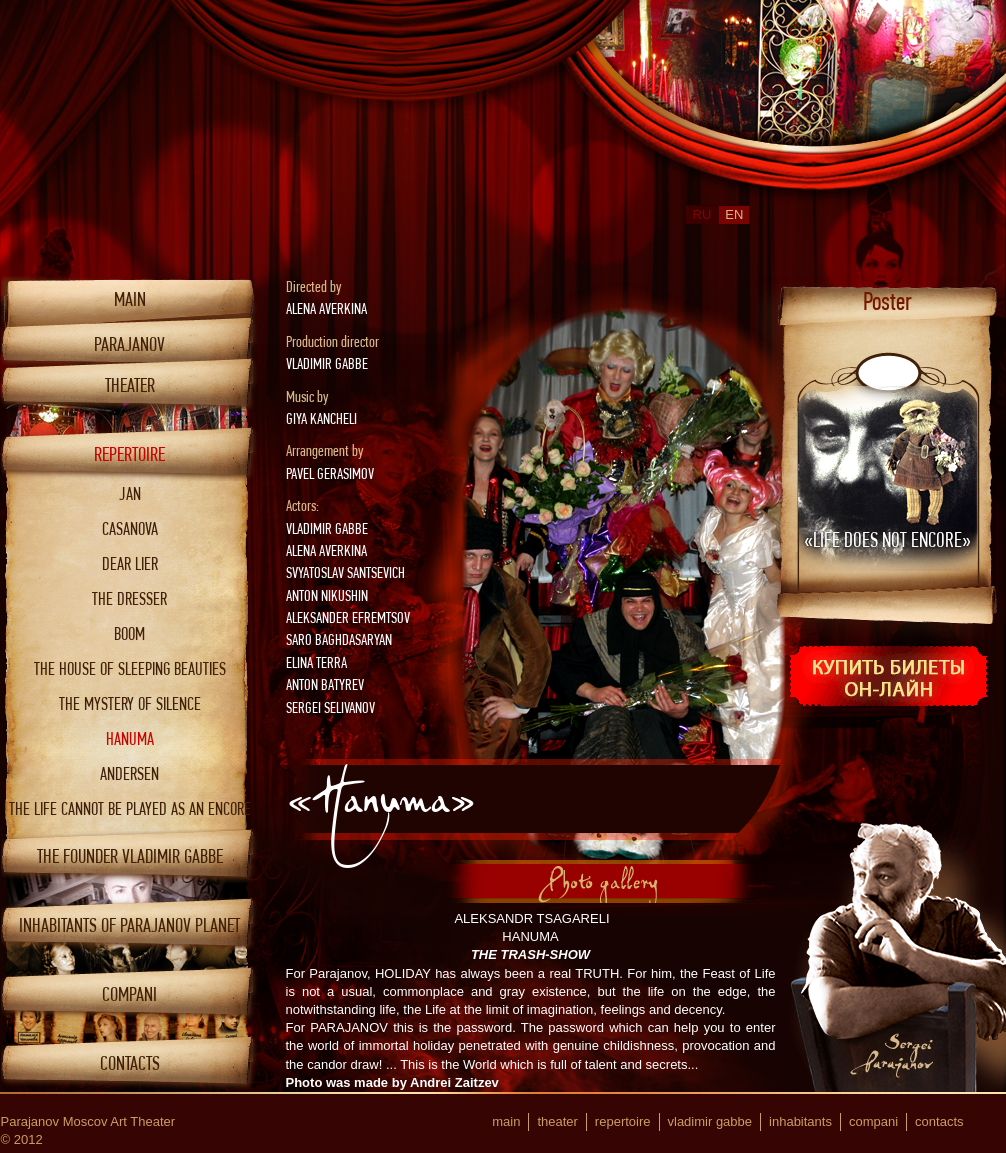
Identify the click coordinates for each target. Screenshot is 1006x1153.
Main (130, 299)
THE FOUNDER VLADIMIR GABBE (130, 856)
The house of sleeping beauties (130, 668)
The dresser (129, 598)
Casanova (130, 528)
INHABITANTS (800, 1121)
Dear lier (130, 563)
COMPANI (129, 994)
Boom (129, 633)
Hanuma (130, 738)
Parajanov (129, 344)
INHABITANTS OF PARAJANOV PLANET (129, 925)
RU (702, 214)
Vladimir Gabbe (710, 1121)
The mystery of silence (130, 703)
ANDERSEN (129, 773)
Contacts (130, 1063)
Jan (130, 493)
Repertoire (129, 454)
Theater (130, 385)
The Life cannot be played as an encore (130, 808)
